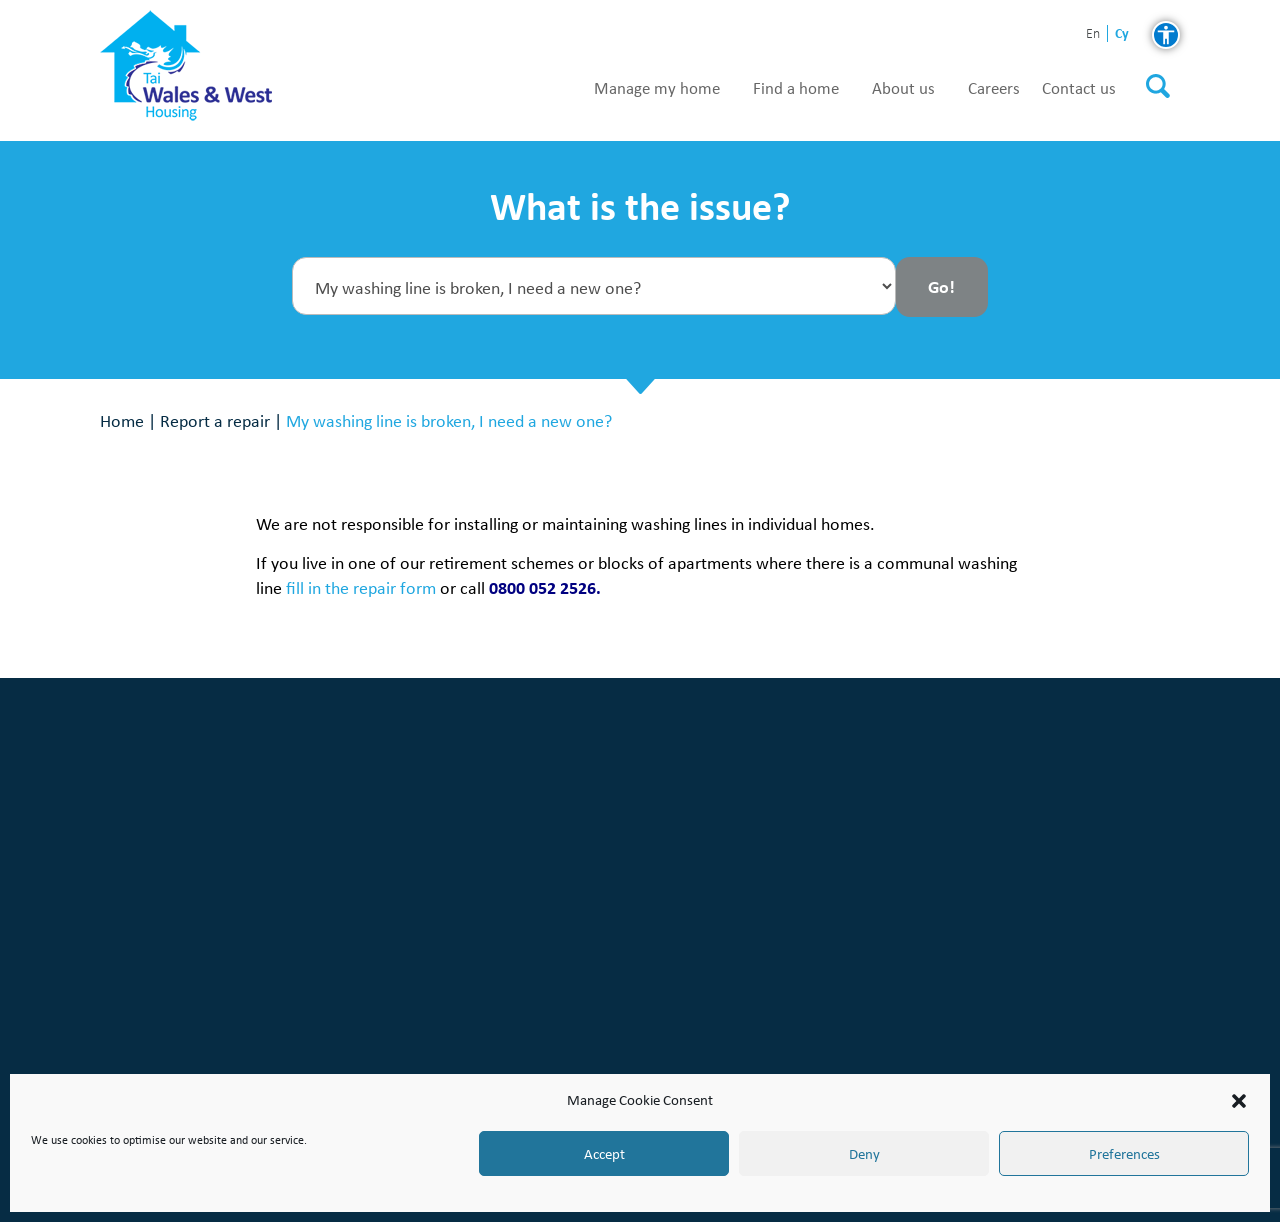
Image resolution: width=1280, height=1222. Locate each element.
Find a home (796, 89)
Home (122, 420)
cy (1122, 33)
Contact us (1079, 89)
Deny (864, 1154)
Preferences (1124, 1154)
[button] (1239, 1101)
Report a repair (215, 420)
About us (903, 89)
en (1093, 34)
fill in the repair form (361, 587)
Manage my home (657, 89)
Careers (994, 89)
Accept (604, 1154)
